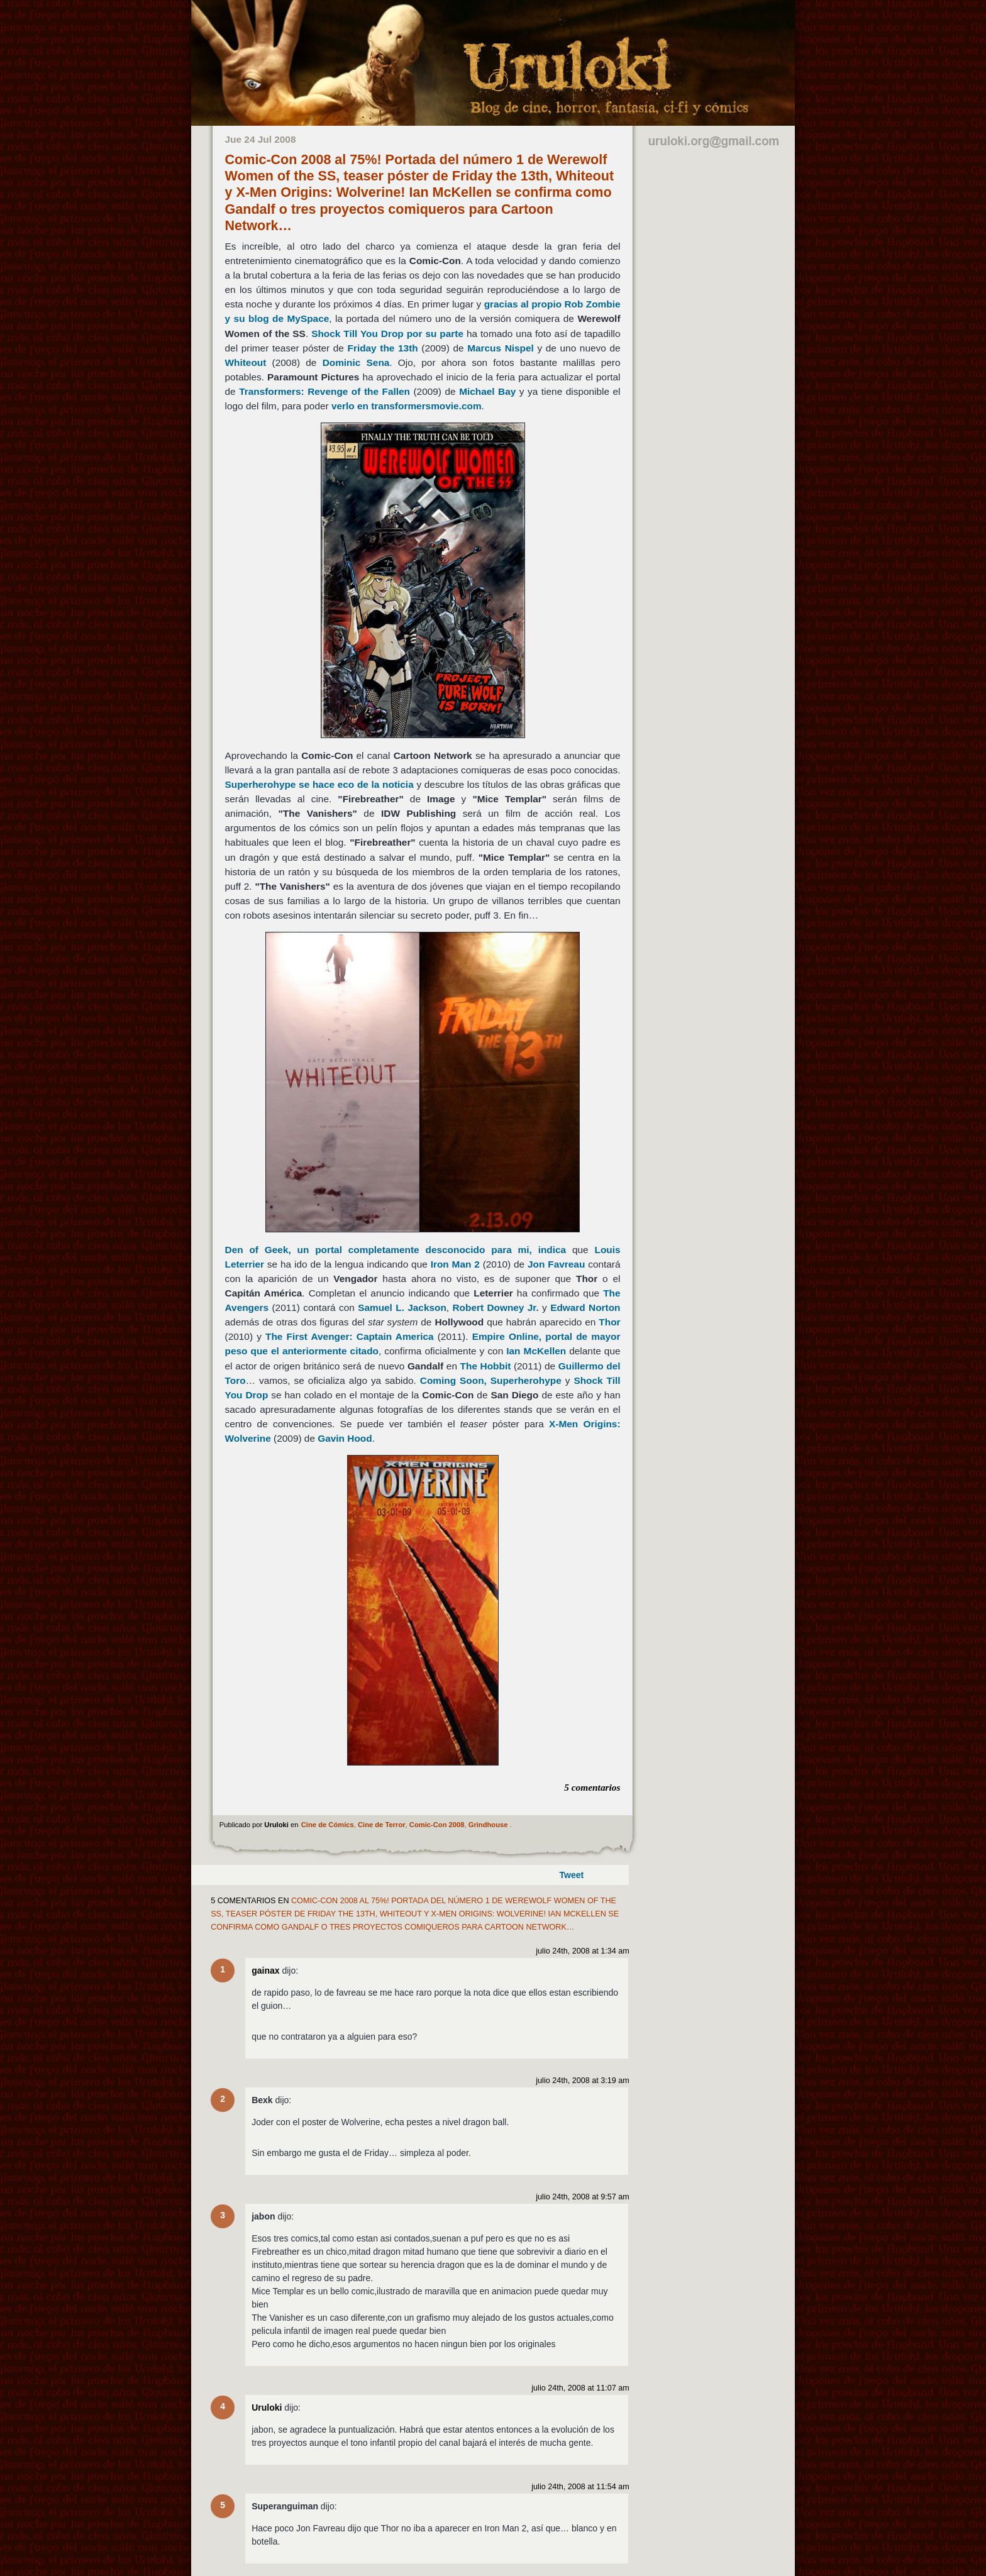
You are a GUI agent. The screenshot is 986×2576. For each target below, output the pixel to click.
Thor (609, 1322)
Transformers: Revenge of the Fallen (324, 391)
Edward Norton (585, 1307)
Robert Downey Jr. (495, 1307)
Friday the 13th (382, 348)
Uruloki (267, 2407)
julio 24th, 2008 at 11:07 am (580, 2388)
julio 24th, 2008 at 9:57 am (582, 2196)
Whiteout (246, 362)
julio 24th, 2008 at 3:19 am (582, 2080)
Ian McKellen (536, 1351)
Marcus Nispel (500, 348)
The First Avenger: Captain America (349, 1336)
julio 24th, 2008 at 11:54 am (580, 2486)
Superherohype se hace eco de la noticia (319, 784)
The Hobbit (485, 1366)
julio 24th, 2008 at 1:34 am (582, 1951)
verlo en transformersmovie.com (406, 406)
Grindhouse (488, 1824)
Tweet (572, 1875)
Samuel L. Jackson (402, 1307)
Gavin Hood (345, 1438)
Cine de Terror (382, 1824)
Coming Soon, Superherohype (491, 1380)
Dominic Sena (356, 362)
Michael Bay (487, 391)
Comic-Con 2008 (437, 1824)
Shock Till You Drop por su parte (387, 333)
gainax (265, 1970)
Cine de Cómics (327, 1824)
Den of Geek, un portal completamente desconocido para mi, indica (396, 1249)
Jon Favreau (556, 1264)
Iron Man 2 (455, 1264)
